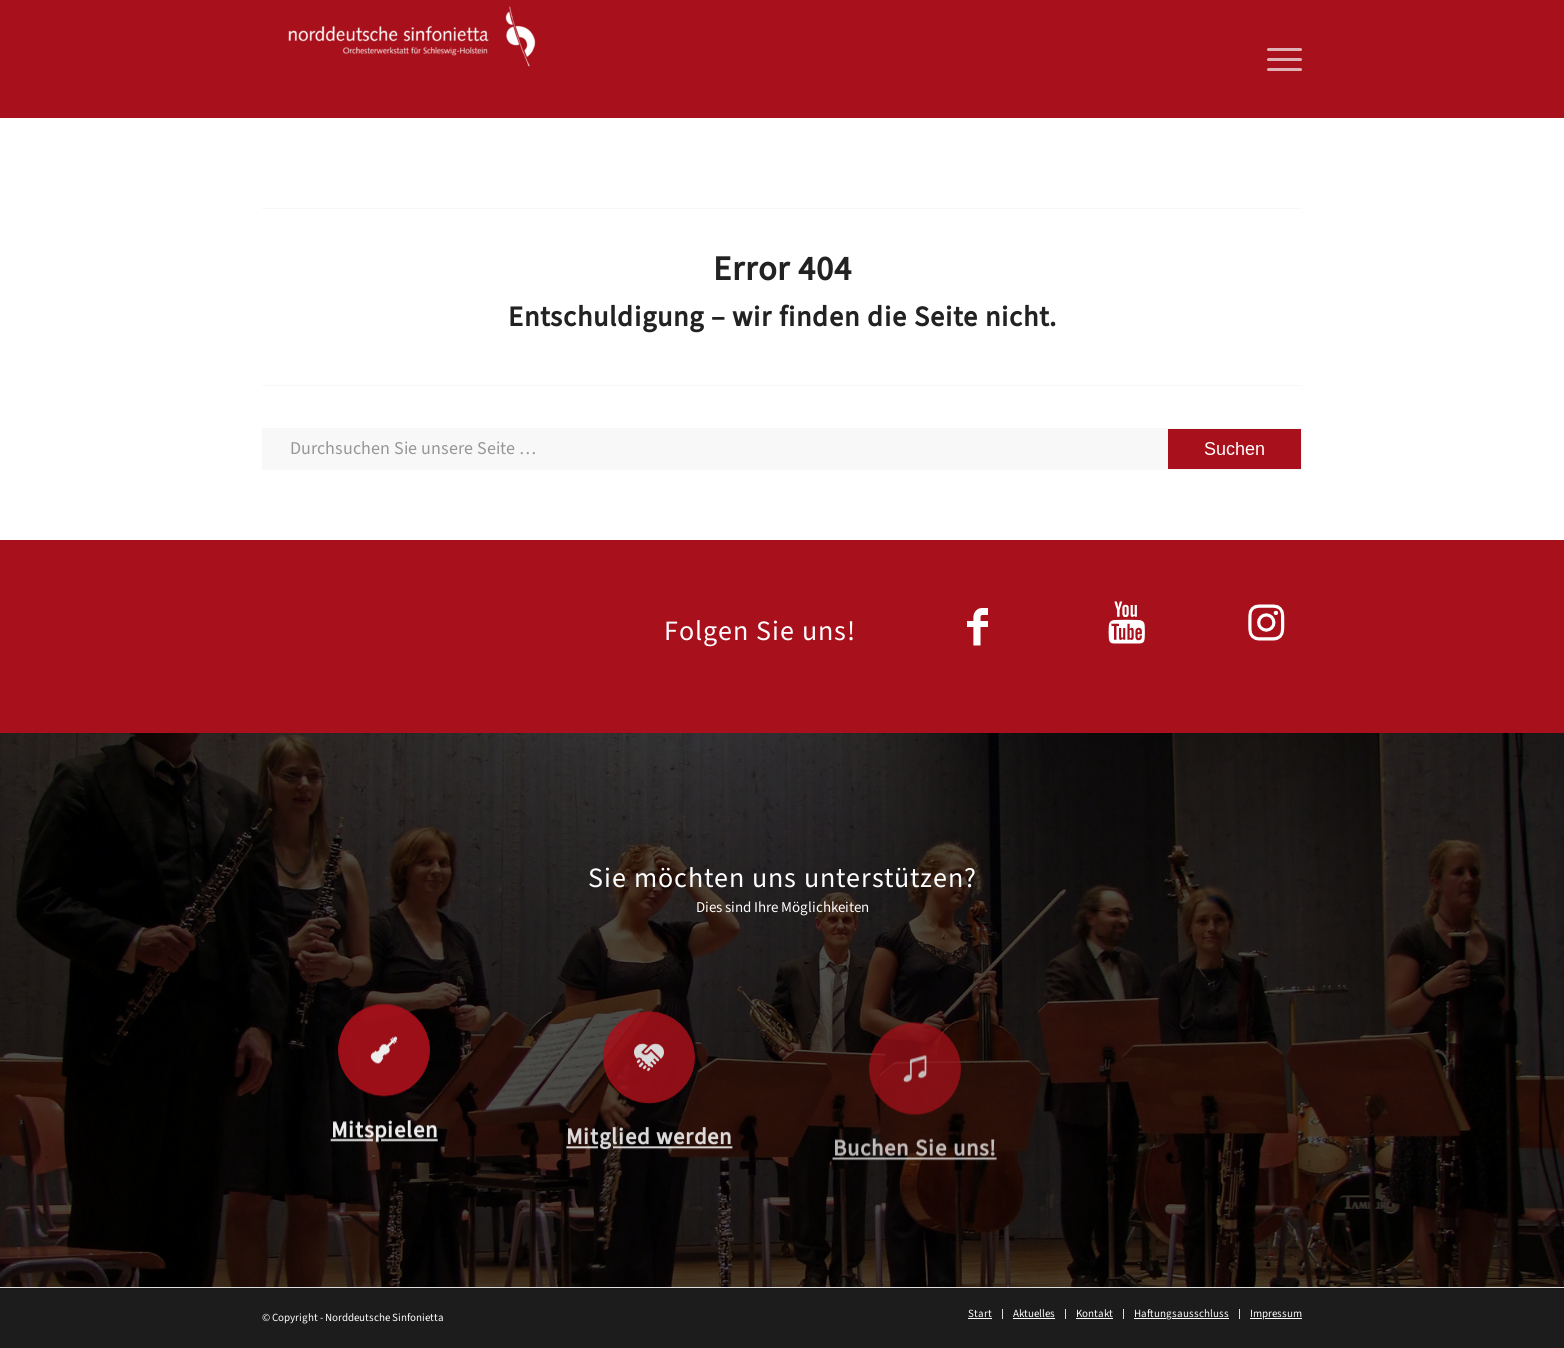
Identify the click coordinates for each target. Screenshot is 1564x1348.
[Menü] (1278, 59)
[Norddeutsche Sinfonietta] (412, 59)
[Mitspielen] (384, 1068)
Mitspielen (384, 1148)
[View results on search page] (1234, 449)
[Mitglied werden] (649, 1092)
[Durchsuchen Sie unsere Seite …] (782, 449)
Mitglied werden (649, 1172)
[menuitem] (1278, 59)
